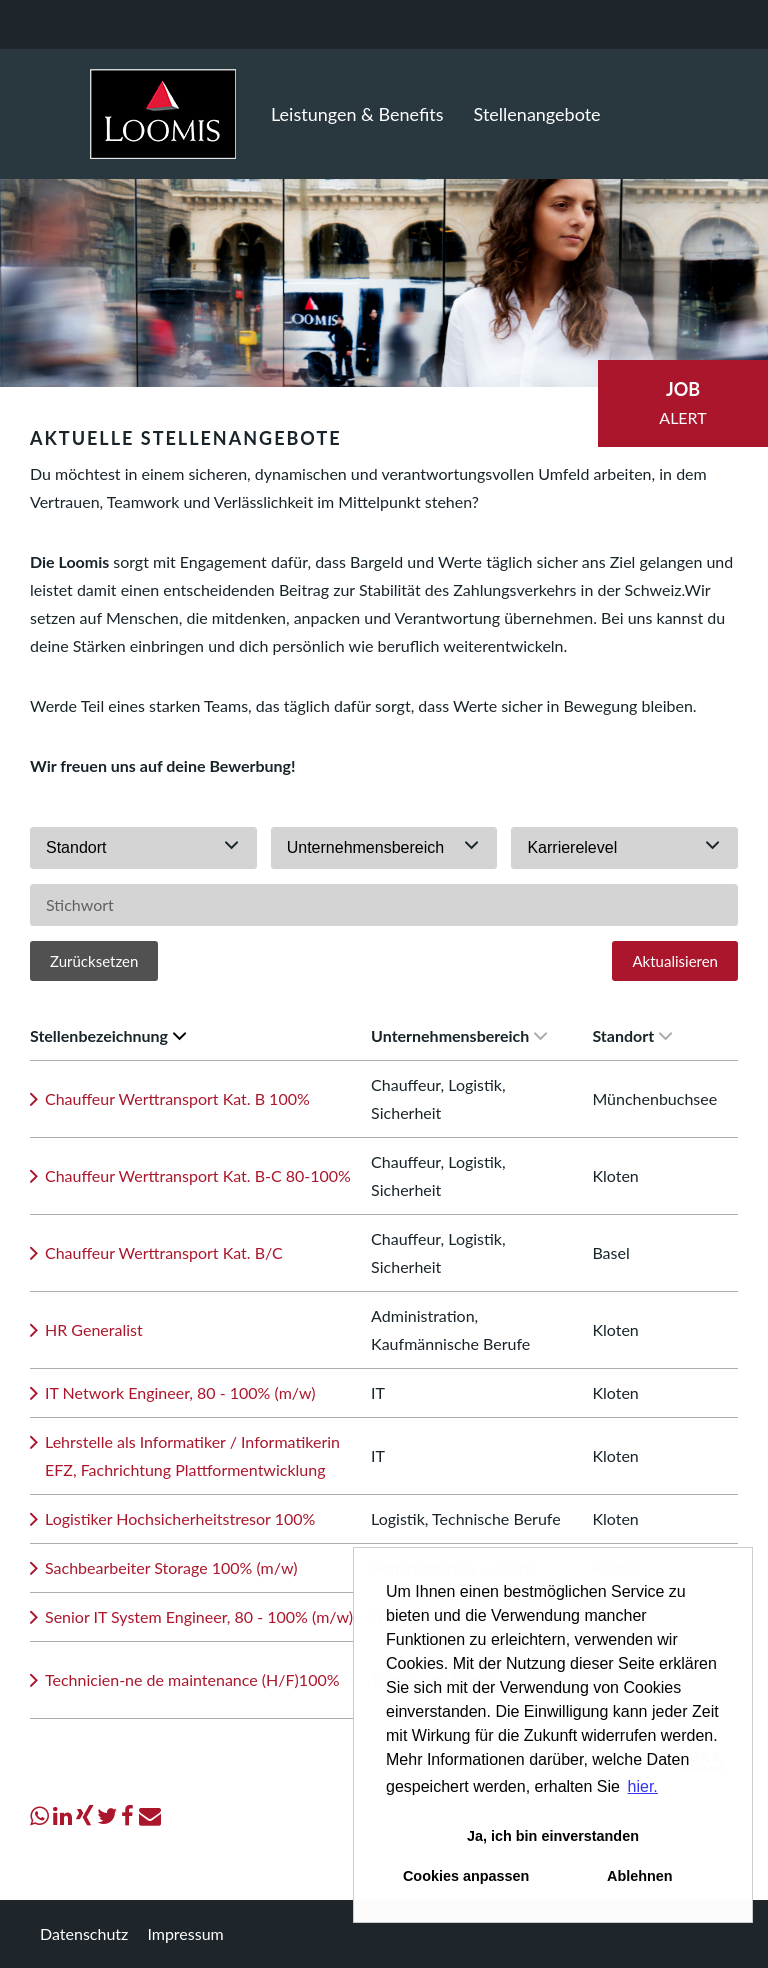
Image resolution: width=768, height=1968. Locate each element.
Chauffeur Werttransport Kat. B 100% (177, 1098)
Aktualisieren (675, 961)
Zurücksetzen (94, 961)
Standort (632, 1035)
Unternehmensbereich (459, 1035)
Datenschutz (84, 1933)
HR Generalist (94, 1329)
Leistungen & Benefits (357, 114)
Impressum (185, 1933)
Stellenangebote (537, 114)
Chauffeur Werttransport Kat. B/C (164, 1252)
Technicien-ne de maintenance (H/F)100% (192, 1679)
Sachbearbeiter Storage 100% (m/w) (171, 1567)
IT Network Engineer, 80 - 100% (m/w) (180, 1392)
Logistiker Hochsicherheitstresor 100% (180, 1518)
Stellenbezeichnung (108, 1035)
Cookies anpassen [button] (466, 1876)
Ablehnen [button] (640, 1876)
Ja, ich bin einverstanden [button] (553, 1836)
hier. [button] (643, 1786)
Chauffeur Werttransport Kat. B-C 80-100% (198, 1175)
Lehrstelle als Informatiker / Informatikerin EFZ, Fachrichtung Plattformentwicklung (192, 1455)
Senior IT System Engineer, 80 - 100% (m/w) (199, 1616)
